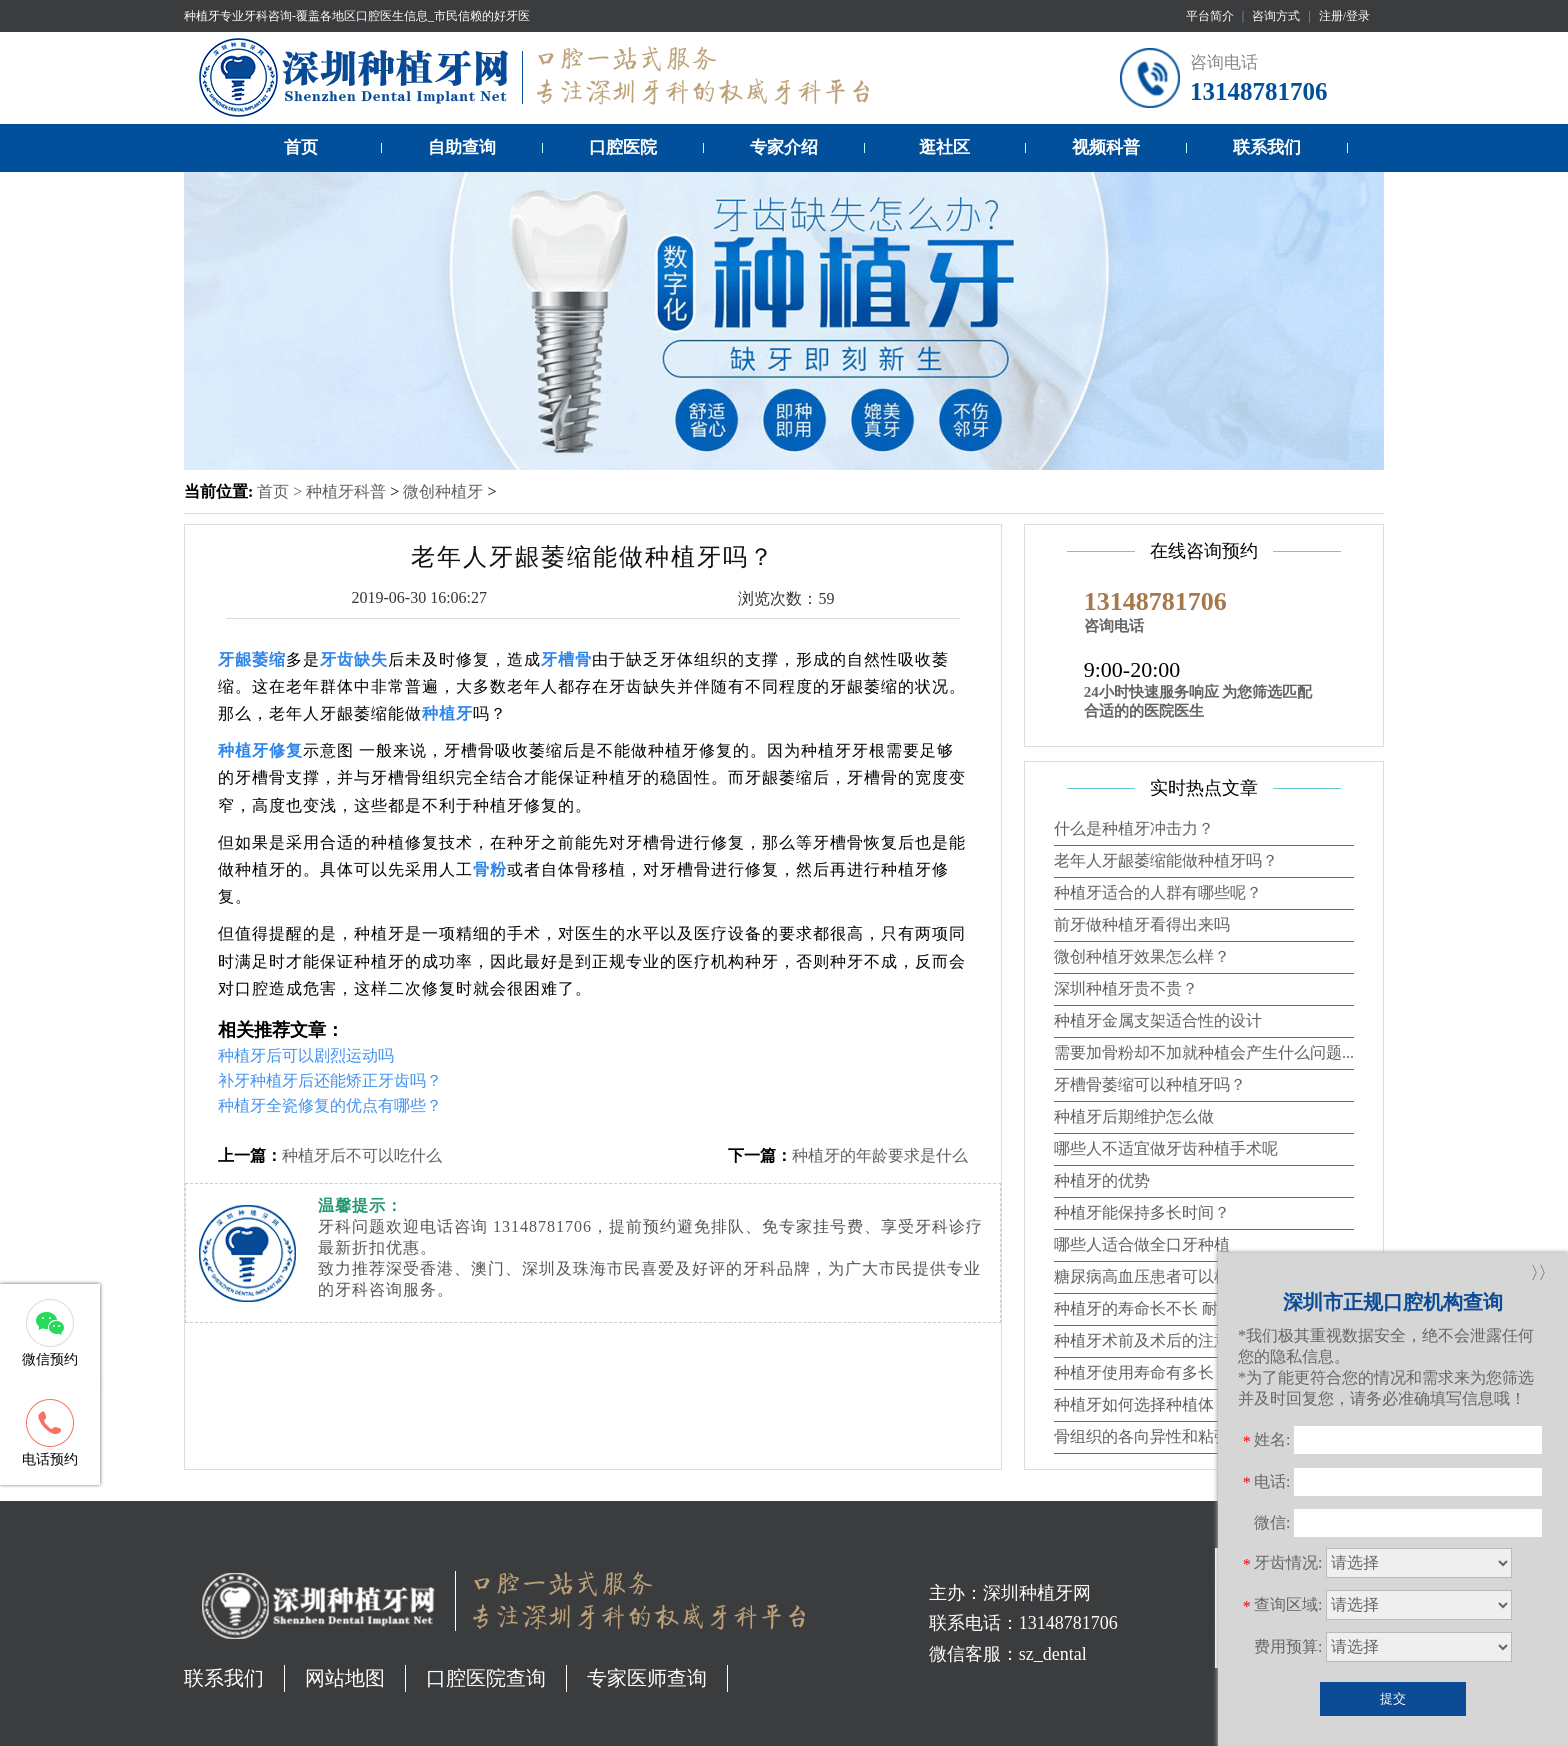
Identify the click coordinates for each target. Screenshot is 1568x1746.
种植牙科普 (346, 491)
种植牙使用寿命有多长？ (1142, 1372)
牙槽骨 (566, 659)
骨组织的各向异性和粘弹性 (1150, 1436)
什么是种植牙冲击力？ (1134, 828)
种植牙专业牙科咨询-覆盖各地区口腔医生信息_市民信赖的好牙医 (357, 16)
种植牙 (447, 713)
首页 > (281, 491)
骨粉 (490, 869)
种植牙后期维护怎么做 (1134, 1116)
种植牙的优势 (1102, 1180)
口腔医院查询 (486, 1678)
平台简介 (1210, 16)
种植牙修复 (260, 750)
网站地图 (345, 1678)
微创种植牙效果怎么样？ (1142, 956)
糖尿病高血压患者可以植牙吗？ (1166, 1276)
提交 (1393, 1698)
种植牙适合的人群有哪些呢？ (1158, 892)
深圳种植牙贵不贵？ (1126, 988)
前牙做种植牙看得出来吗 (1142, 924)
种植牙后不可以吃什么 (362, 1155)
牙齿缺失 (354, 659)
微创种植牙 (443, 491)
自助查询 (462, 147)
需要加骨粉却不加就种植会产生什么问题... (1204, 1052)
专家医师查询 (647, 1678)
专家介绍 (784, 147)
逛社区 (944, 147)
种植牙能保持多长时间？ (1142, 1212)
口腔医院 (623, 147)
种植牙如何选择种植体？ (1142, 1404)
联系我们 (1267, 147)
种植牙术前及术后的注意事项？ (1166, 1340)
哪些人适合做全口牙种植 (1142, 1244)
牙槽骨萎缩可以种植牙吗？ (1150, 1084)
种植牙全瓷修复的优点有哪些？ (330, 1105)
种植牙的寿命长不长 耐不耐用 (1160, 1308)
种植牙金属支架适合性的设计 (1158, 1020)
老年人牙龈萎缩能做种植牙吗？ (1166, 860)
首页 (301, 147)
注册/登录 (1344, 16)
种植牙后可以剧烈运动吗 (306, 1055)
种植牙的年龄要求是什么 (880, 1155)
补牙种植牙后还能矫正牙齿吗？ (330, 1080)
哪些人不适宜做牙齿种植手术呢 (1166, 1148)
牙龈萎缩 (252, 659)
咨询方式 (1276, 16)
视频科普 (1106, 147)
